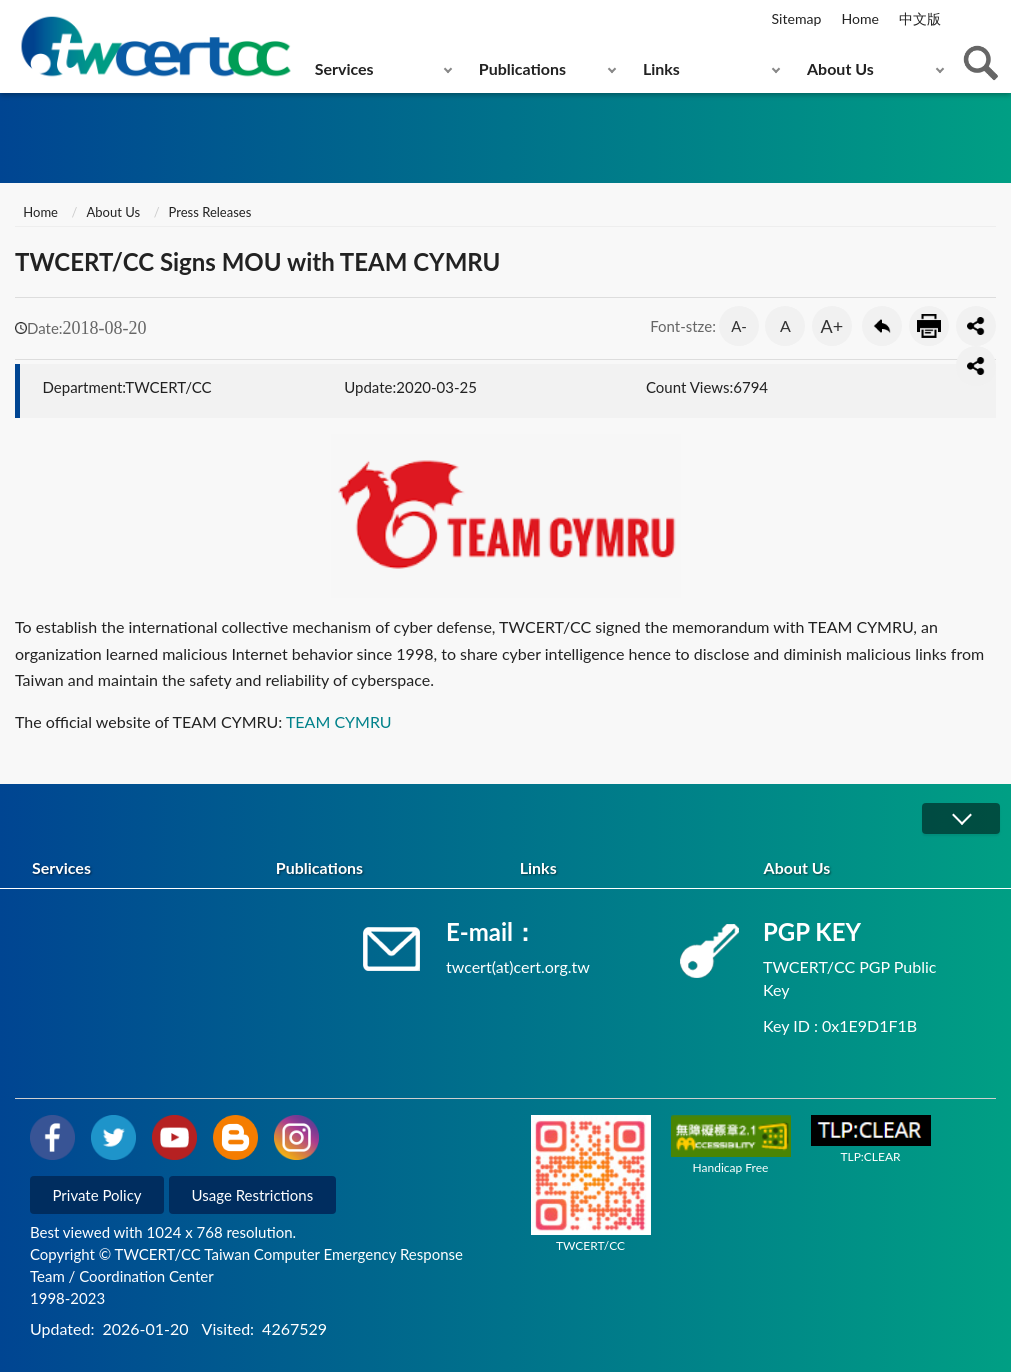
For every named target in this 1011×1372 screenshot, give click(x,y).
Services (344, 68)
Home (859, 18)
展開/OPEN (961, 818)
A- (739, 326)
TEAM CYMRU (339, 721)
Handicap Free (731, 1145)
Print (929, 326)
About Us (840, 68)
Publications (522, 68)
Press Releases (210, 212)
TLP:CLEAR (871, 1139)
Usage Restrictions (253, 1195)
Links (661, 68)
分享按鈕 (976, 326)
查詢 (981, 63)
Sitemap (797, 18)
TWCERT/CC (591, 1184)
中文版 (920, 18)
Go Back (882, 326)
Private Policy (97, 1195)
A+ (832, 326)
